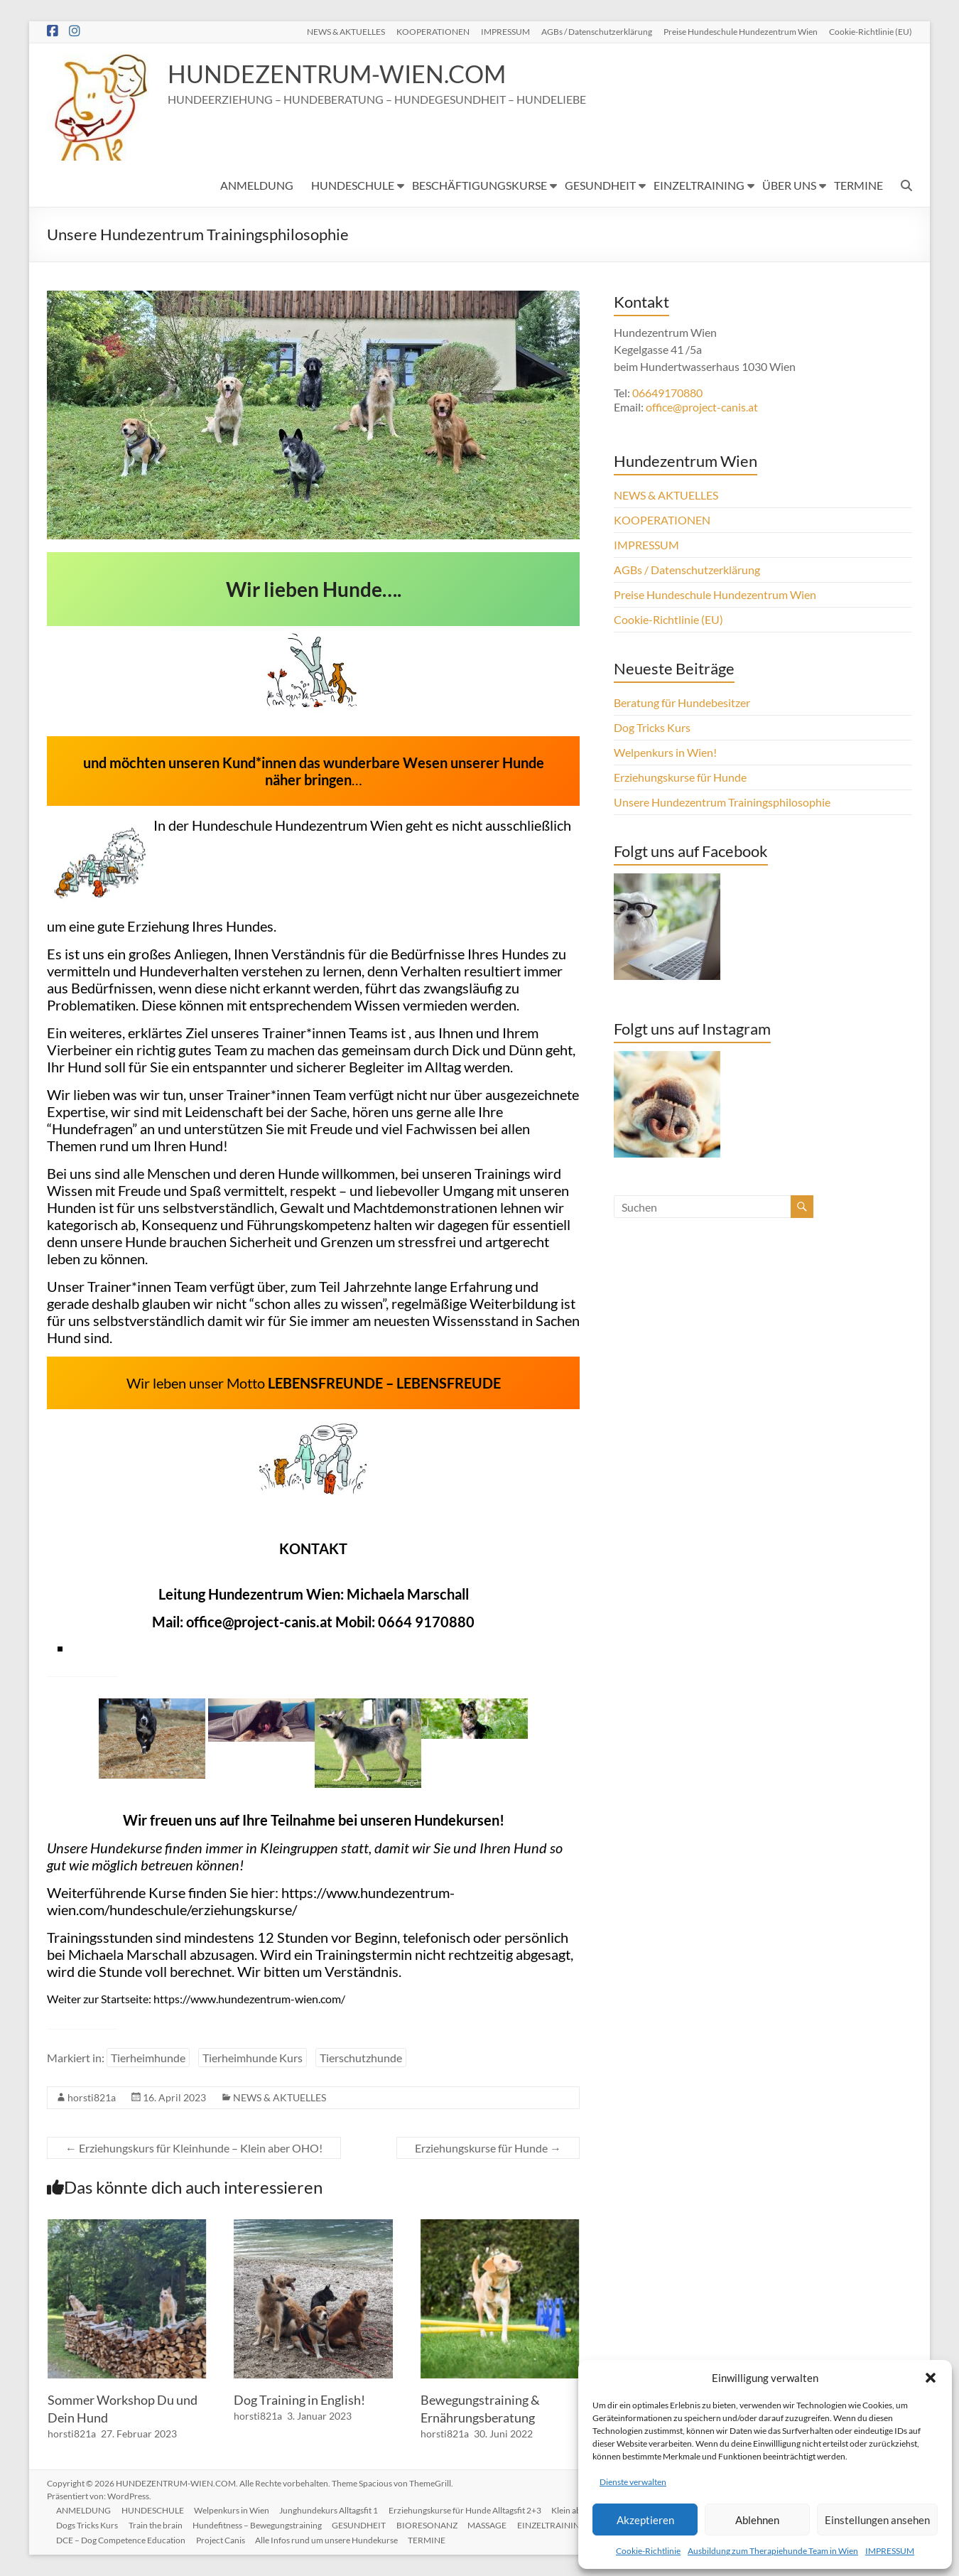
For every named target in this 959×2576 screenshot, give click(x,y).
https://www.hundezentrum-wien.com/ (249, 1998)
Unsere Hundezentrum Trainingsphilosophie (722, 802)
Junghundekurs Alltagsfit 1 (334, 2509)
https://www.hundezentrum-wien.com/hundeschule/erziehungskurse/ (251, 1901)
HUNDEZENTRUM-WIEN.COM (346, 74)
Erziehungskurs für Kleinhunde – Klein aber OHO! (194, 2148)
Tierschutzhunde (361, 2057)
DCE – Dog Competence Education (123, 2538)
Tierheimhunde (148, 2057)
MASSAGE (494, 2523)
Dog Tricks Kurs (652, 727)
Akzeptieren (645, 2519)
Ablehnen (757, 2519)
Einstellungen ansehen (877, 2519)
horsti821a (91, 2097)
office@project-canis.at (259, 1621)
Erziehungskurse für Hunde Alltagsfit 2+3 (471, 2509)
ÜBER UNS (789, 185)
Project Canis (223, 2538)
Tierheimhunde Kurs (252, 2057)
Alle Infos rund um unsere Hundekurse (330, 2538)
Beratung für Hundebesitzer (682, 702)
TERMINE (858, 185)
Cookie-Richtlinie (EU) (870, 31)
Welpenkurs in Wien (235, 2509)
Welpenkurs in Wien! (665, 752)
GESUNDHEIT (600, 185)
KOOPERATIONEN (433, 31)
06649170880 (667, 392)
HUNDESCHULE (352, 185)
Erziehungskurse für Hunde (488, 2148)
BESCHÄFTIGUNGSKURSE (479, 185)
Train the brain (158, 2523)
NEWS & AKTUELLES (346, 31)
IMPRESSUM (889, 2550)
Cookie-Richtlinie (648, 2550)
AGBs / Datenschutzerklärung (596, 31)
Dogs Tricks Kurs (89, 2523)
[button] (930, 2378)
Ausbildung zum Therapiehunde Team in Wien (773, 2550)
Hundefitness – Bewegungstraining (261, 2523)
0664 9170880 (426, 1621)
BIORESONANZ (433, 2523)
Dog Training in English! (299, 2400)
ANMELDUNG (256, 185)
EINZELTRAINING (699, 185)
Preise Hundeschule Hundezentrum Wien (740, 31)
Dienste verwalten (633, 2482)
